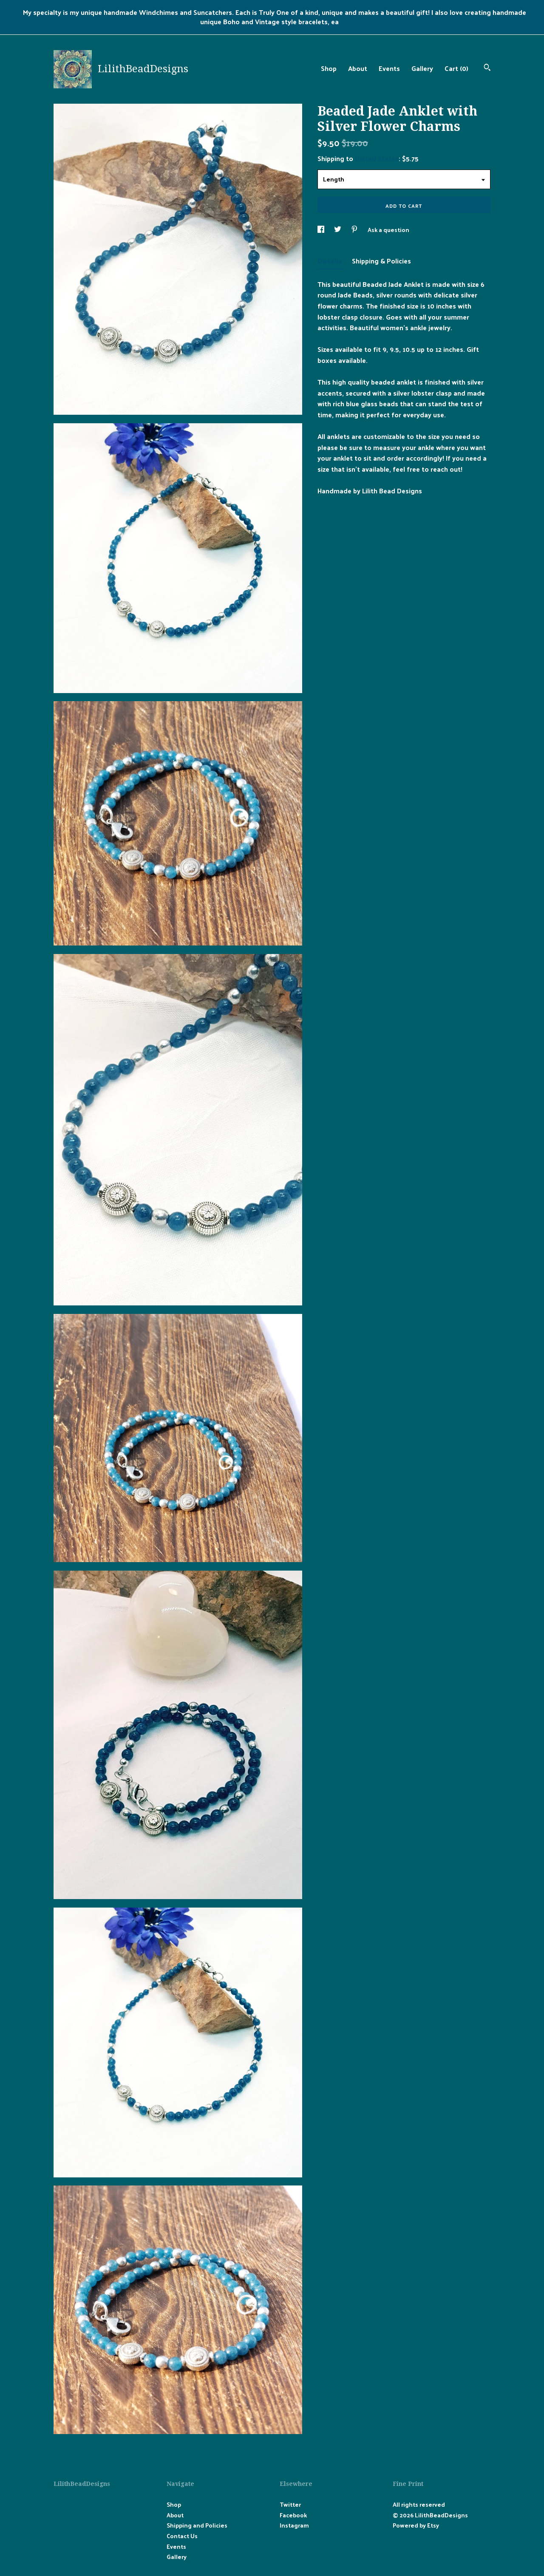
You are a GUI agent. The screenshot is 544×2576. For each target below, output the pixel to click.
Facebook (293, 2515)
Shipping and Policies (197, 2525)
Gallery (422, 68)
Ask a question (388, 229)
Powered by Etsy (416, 2525)
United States (377, 158)
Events (389, 68)
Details (330, 261)
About (357, 68)
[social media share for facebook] (321, 229)
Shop (329, 68)
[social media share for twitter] (338, 229)
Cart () (456, 68)
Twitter (290, 2504)
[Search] (487, 68)
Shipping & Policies (381, 261)
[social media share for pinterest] (355, 229)
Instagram (294, 2525)
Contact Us (182, 2536)
